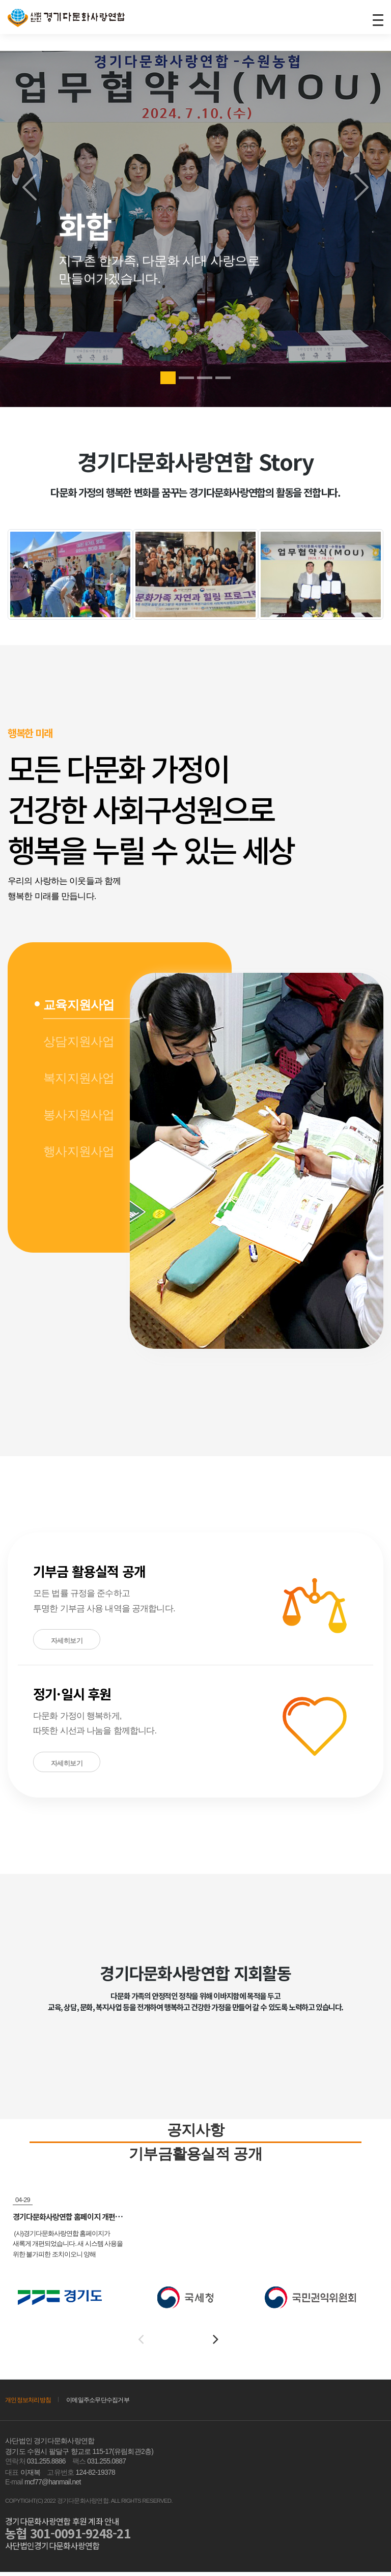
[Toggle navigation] (377, 19)
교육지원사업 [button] (79, 1005)
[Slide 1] (168, 377)
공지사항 (196, 2131)
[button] (70, 1210)
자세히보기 (66, 1641)
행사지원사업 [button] (79, 1151)
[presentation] (140, 2343)
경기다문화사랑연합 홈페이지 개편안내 (75, 2221)
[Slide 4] (223, 377)
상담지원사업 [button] (79, 1041)
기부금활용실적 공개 (195, 2157)
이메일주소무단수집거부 (104, 2404)
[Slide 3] (204, 377)
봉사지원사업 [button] (79, 1115)
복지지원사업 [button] (79, 1078)
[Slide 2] (186, 377)
